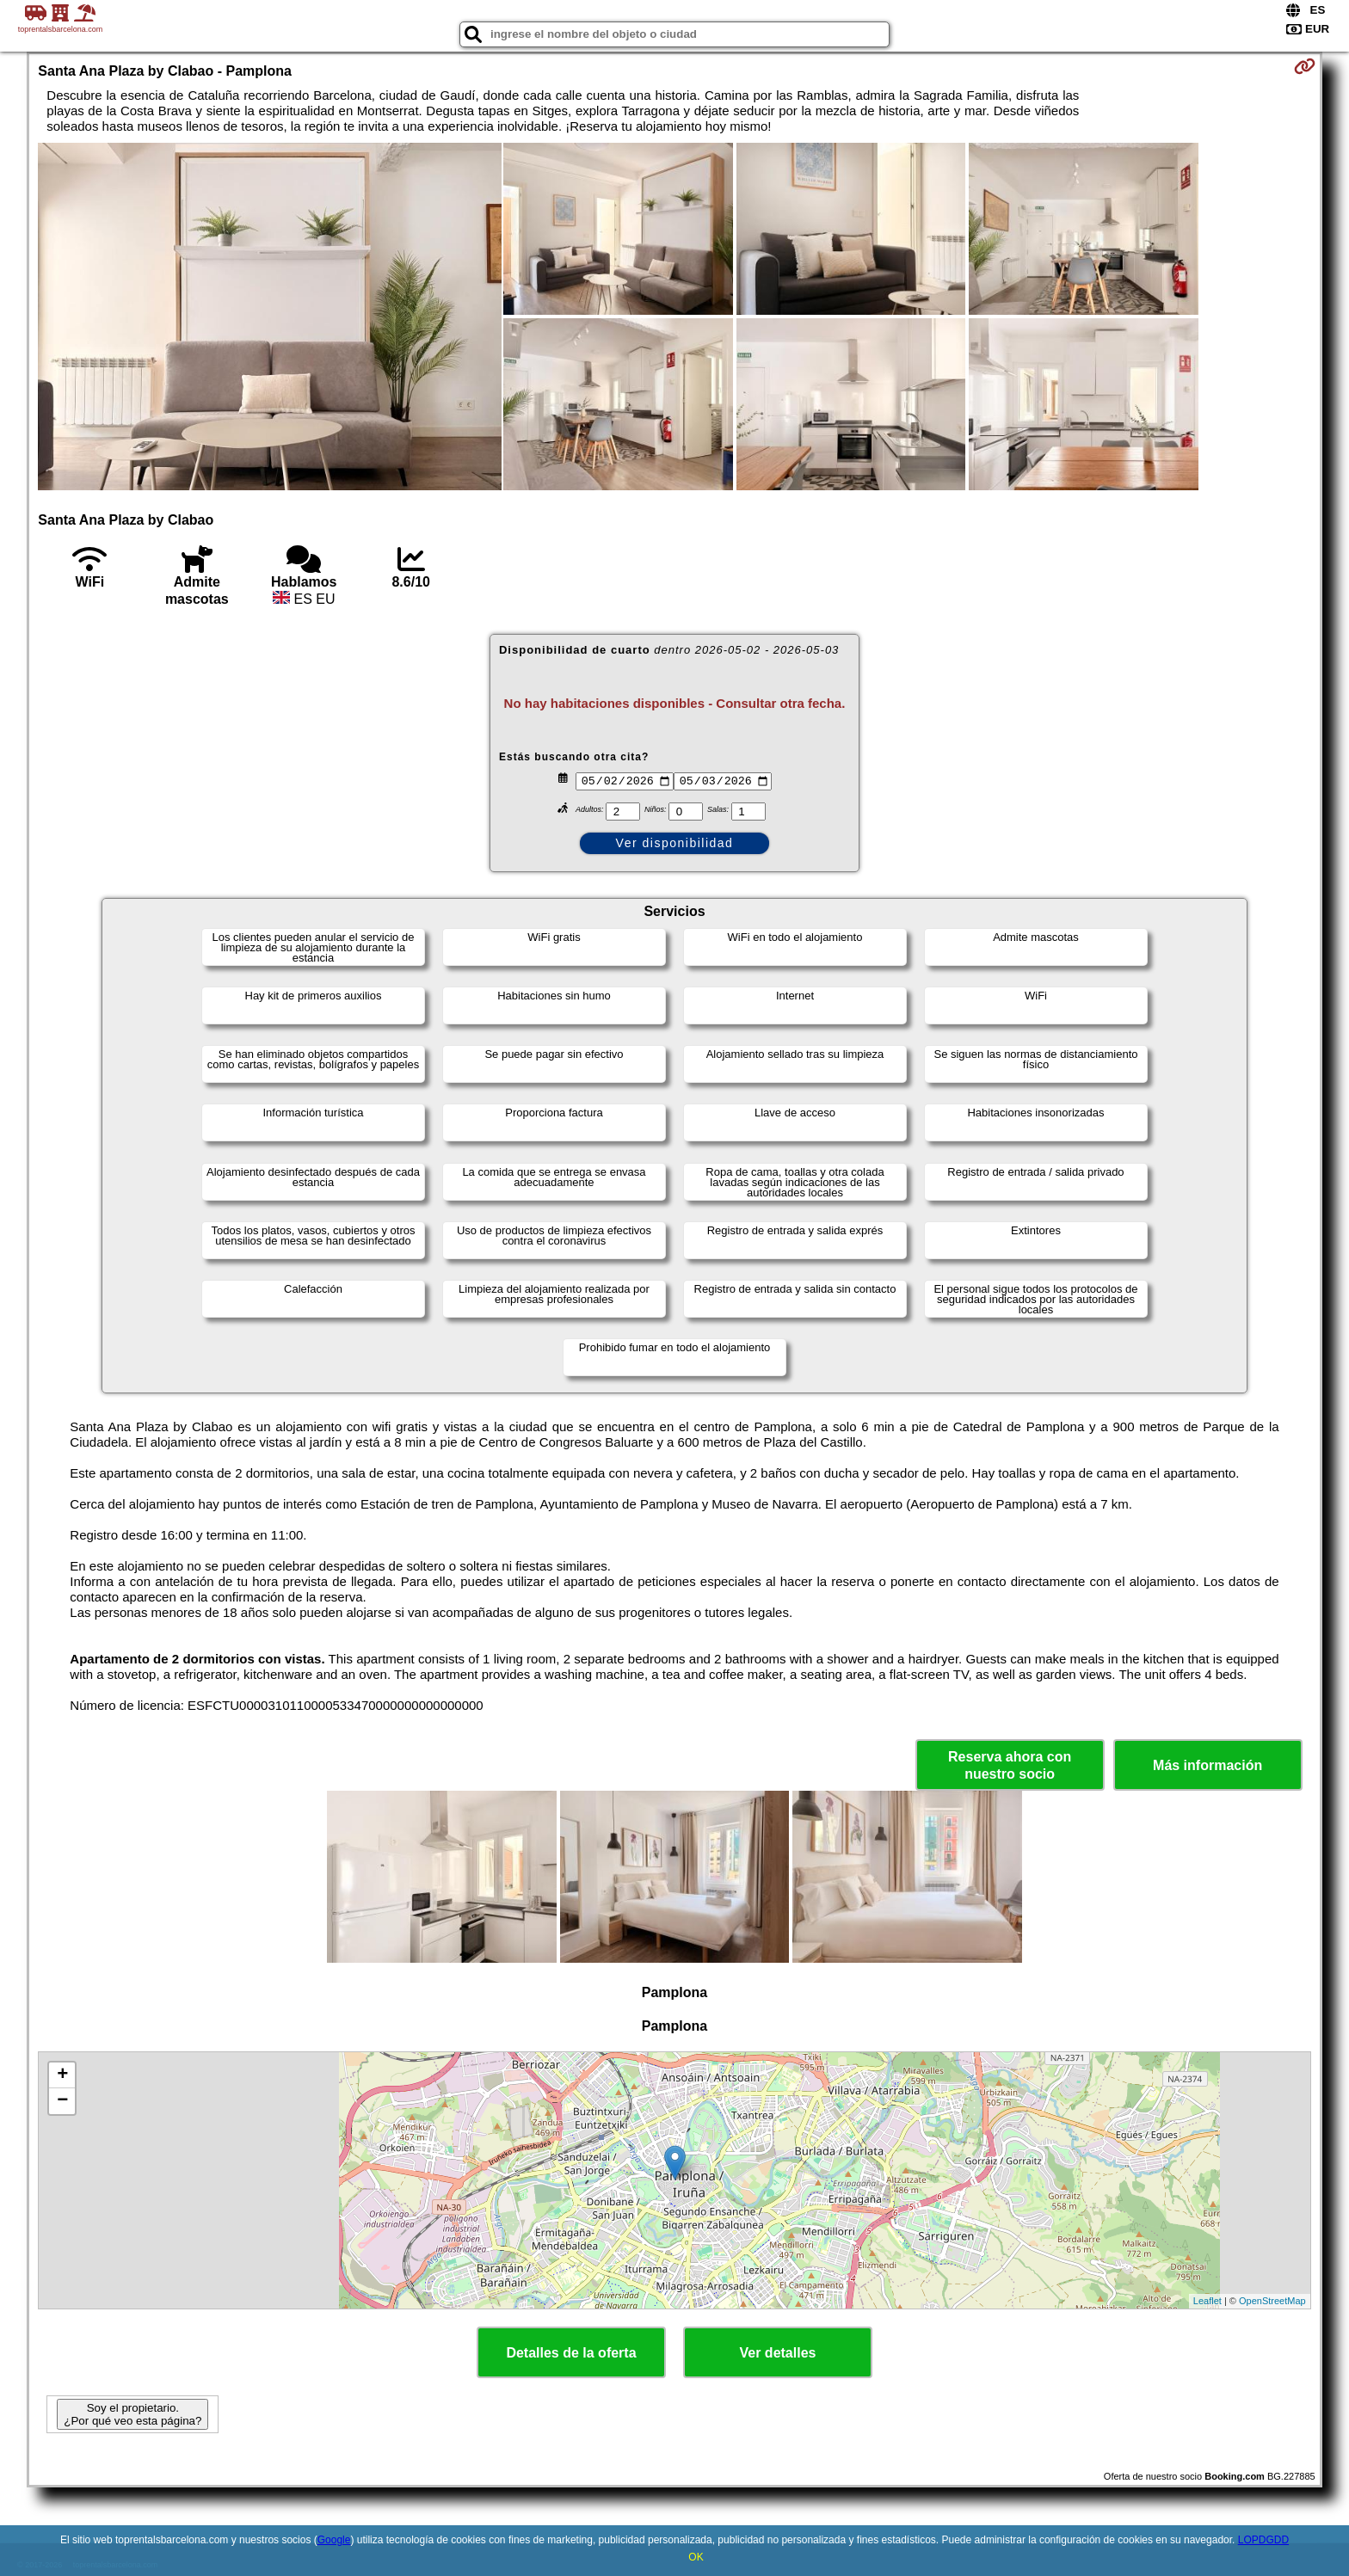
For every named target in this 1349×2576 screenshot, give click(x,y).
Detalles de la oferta (571, 2352)
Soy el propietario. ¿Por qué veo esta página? (132, 2414)
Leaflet (1207, 2301)
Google (334, 2540)
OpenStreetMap (1272, 2301)
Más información (1207, 1765)
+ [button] (62, 2075)
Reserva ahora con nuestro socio (1009, 1764)
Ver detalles (778, 2352)
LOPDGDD (1263, 2540)
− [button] (62, 2101)
